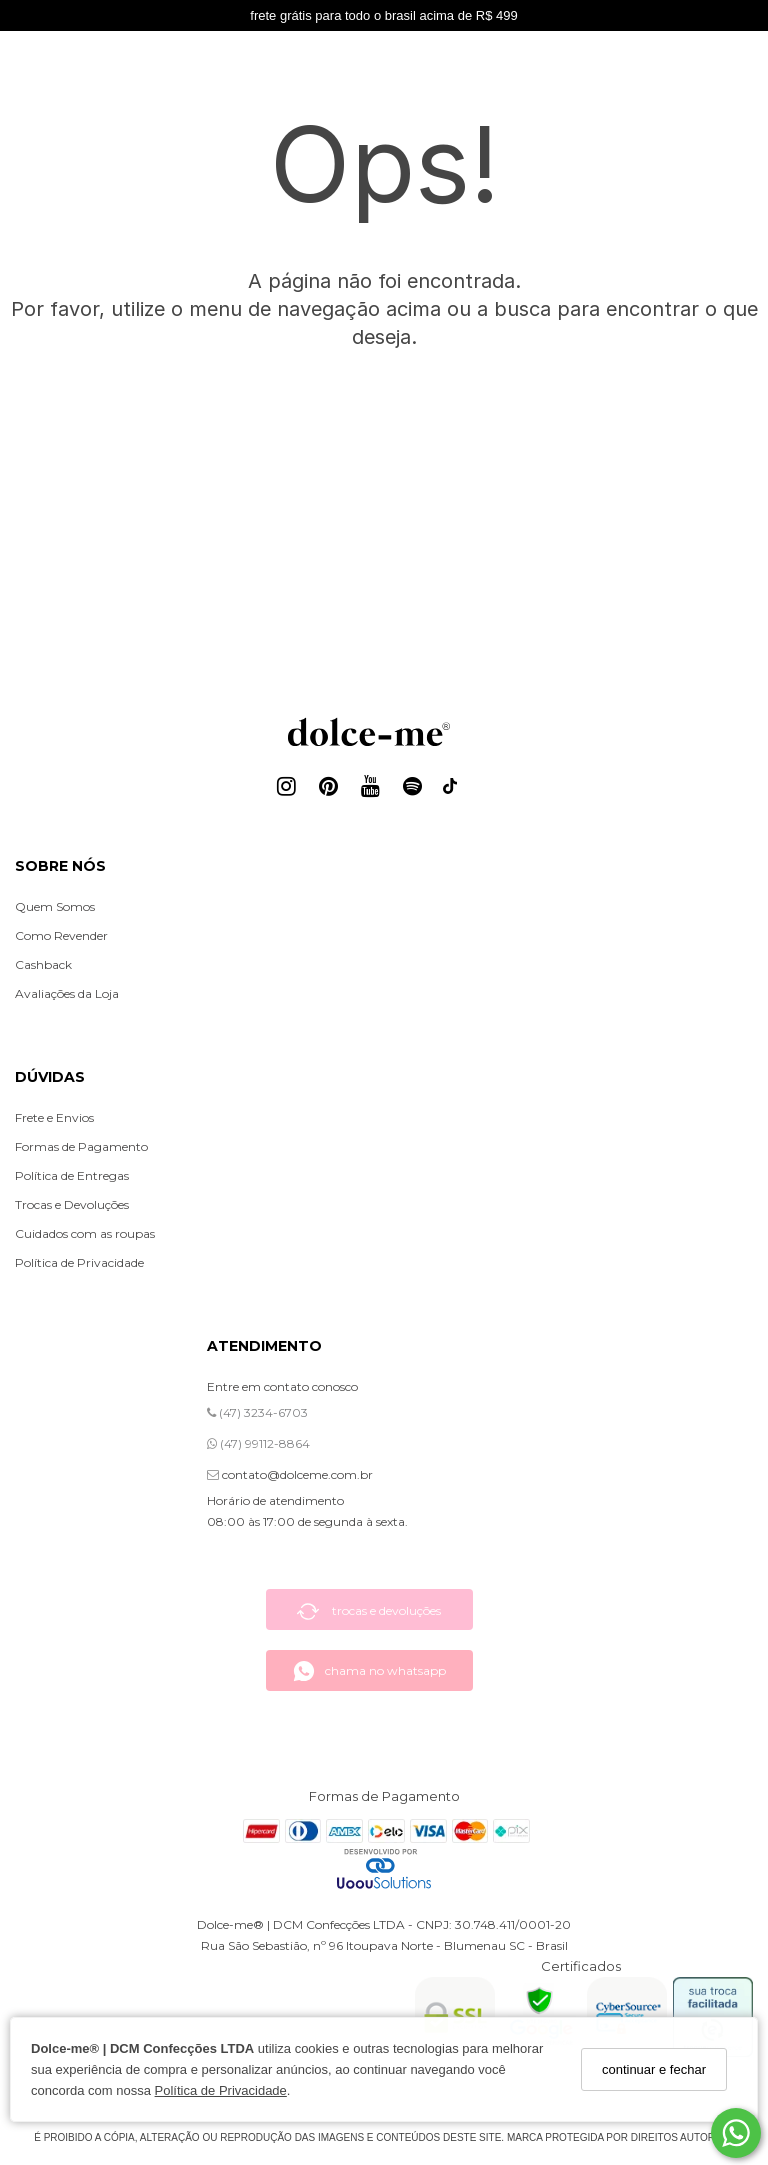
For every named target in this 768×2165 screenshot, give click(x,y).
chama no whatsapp (369, 1671)
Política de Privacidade (221, 2090)
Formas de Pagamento (81, 1146)
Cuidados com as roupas (85, 1233)
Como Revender (61, 935)
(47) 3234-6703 (257, 1412)
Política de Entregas (72, 1175)
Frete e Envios (54, 1117)
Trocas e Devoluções (72, 1204)
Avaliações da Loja (67, 993)
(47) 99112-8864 (258, 1443)
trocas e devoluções (369, 1611)
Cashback (43, 964)
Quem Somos (55, 906)
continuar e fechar (654, 2069)
